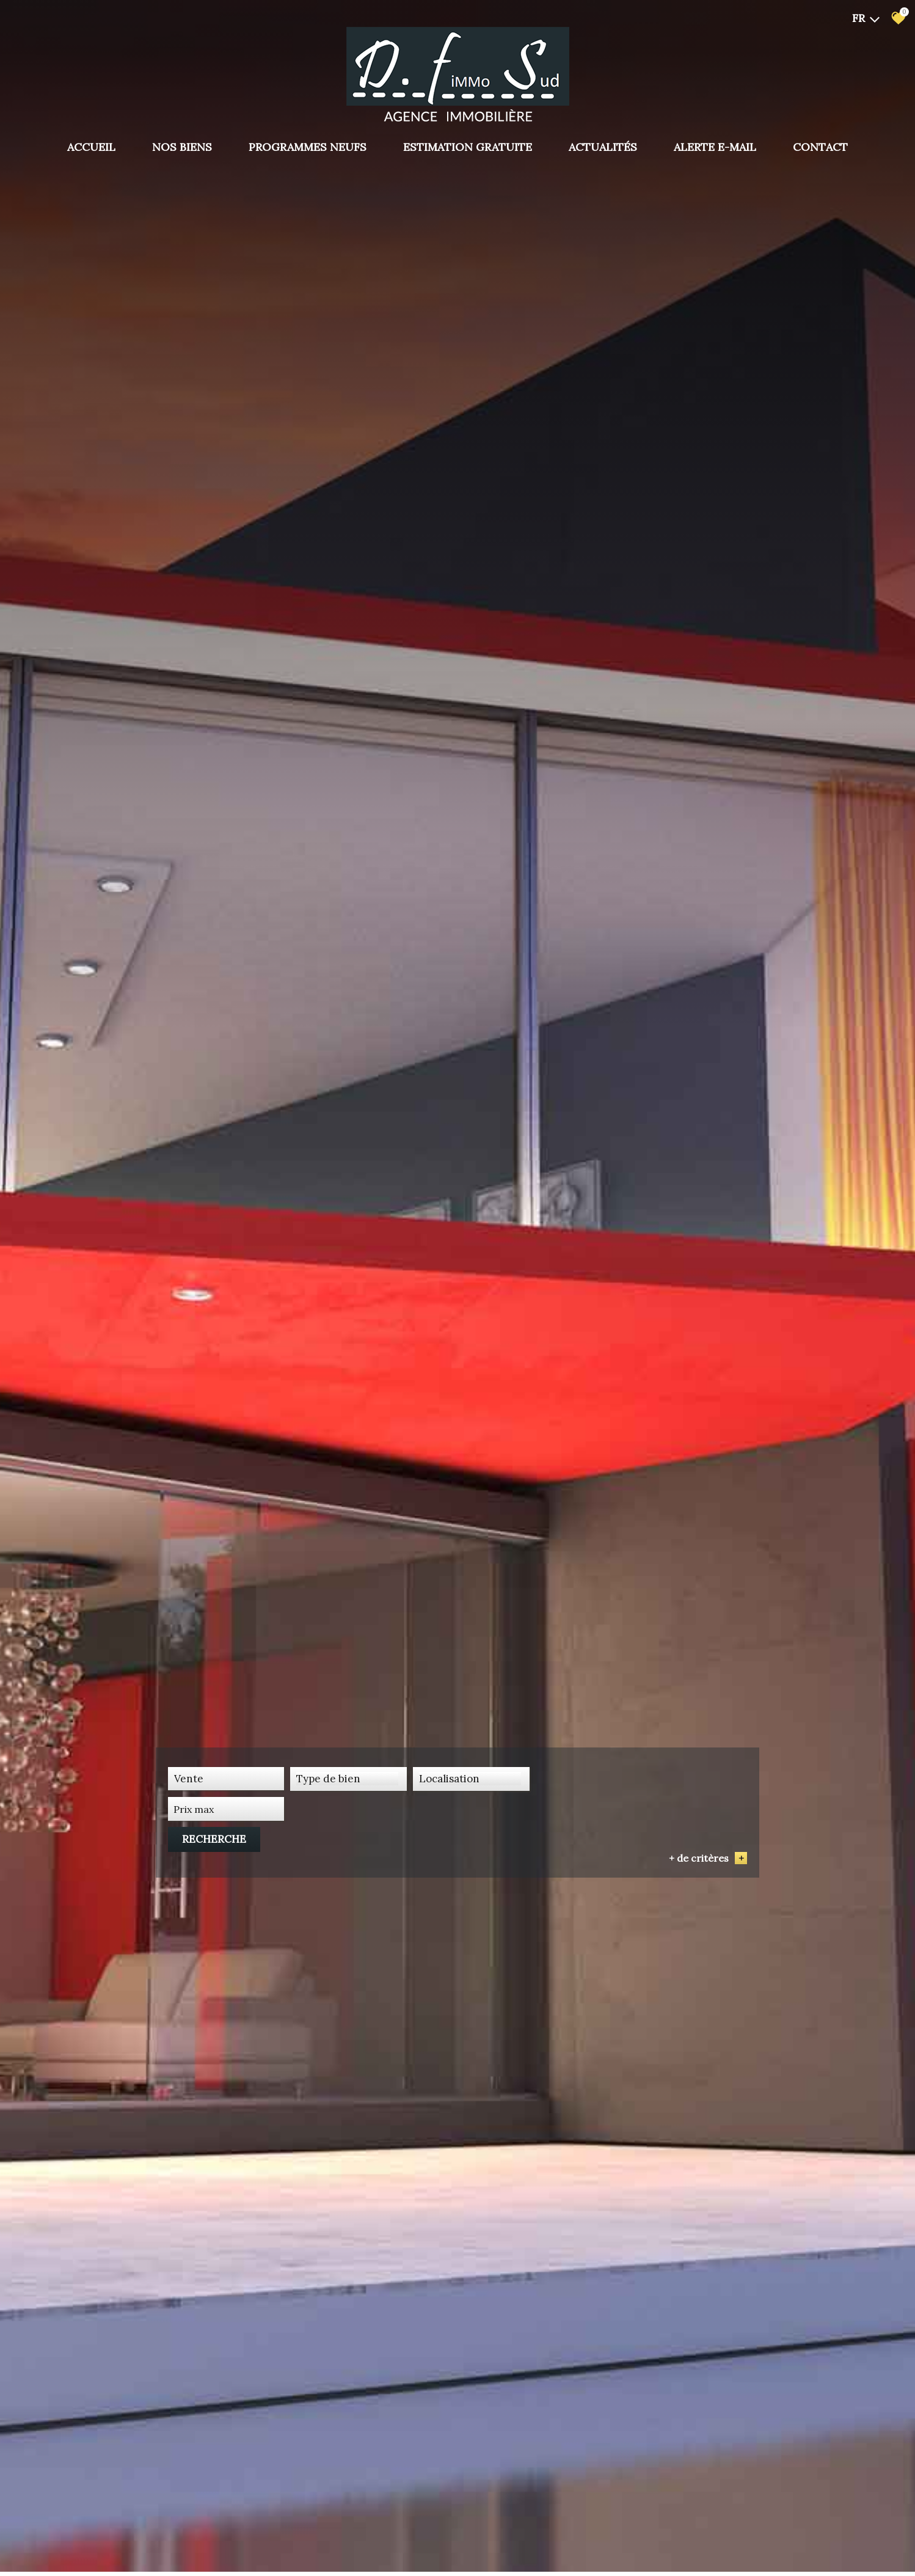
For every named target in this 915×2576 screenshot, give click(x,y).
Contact (820, 147)
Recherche (701, 1842)
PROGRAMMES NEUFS (307, 147)
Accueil (91, 147)
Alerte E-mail (715, 147)
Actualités (603, 147)
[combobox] (226, 1841)
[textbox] (347, 1841)
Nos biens (182, 147)
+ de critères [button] (708, 1861)
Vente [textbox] (188, 1841)
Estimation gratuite (467, 147)
